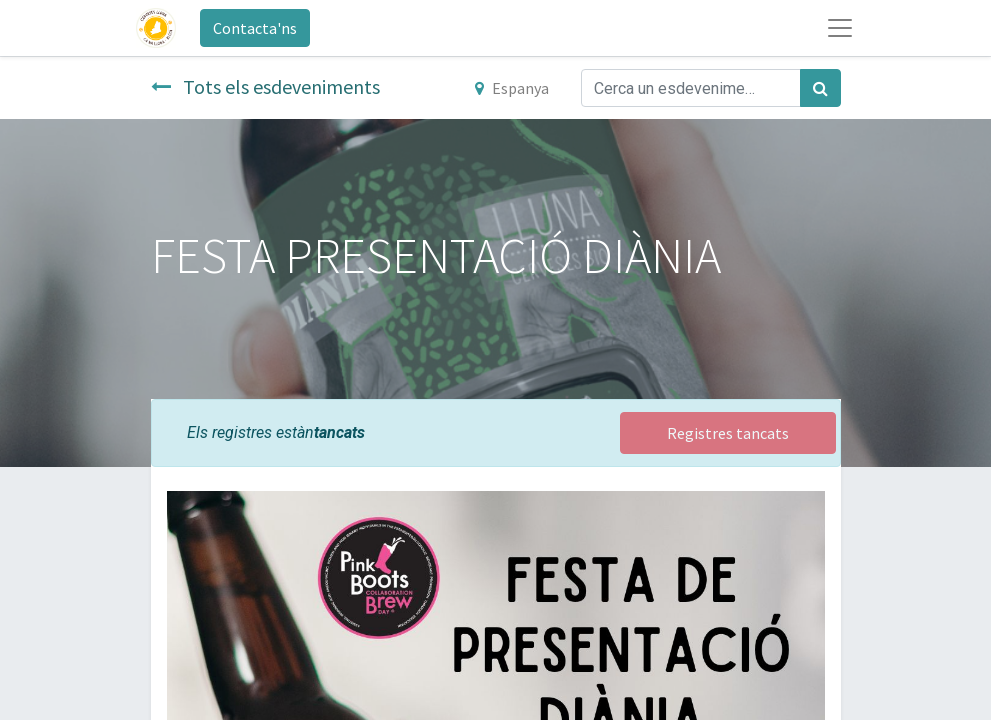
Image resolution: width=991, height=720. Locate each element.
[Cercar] (820, 88)
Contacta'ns (255, 28)
